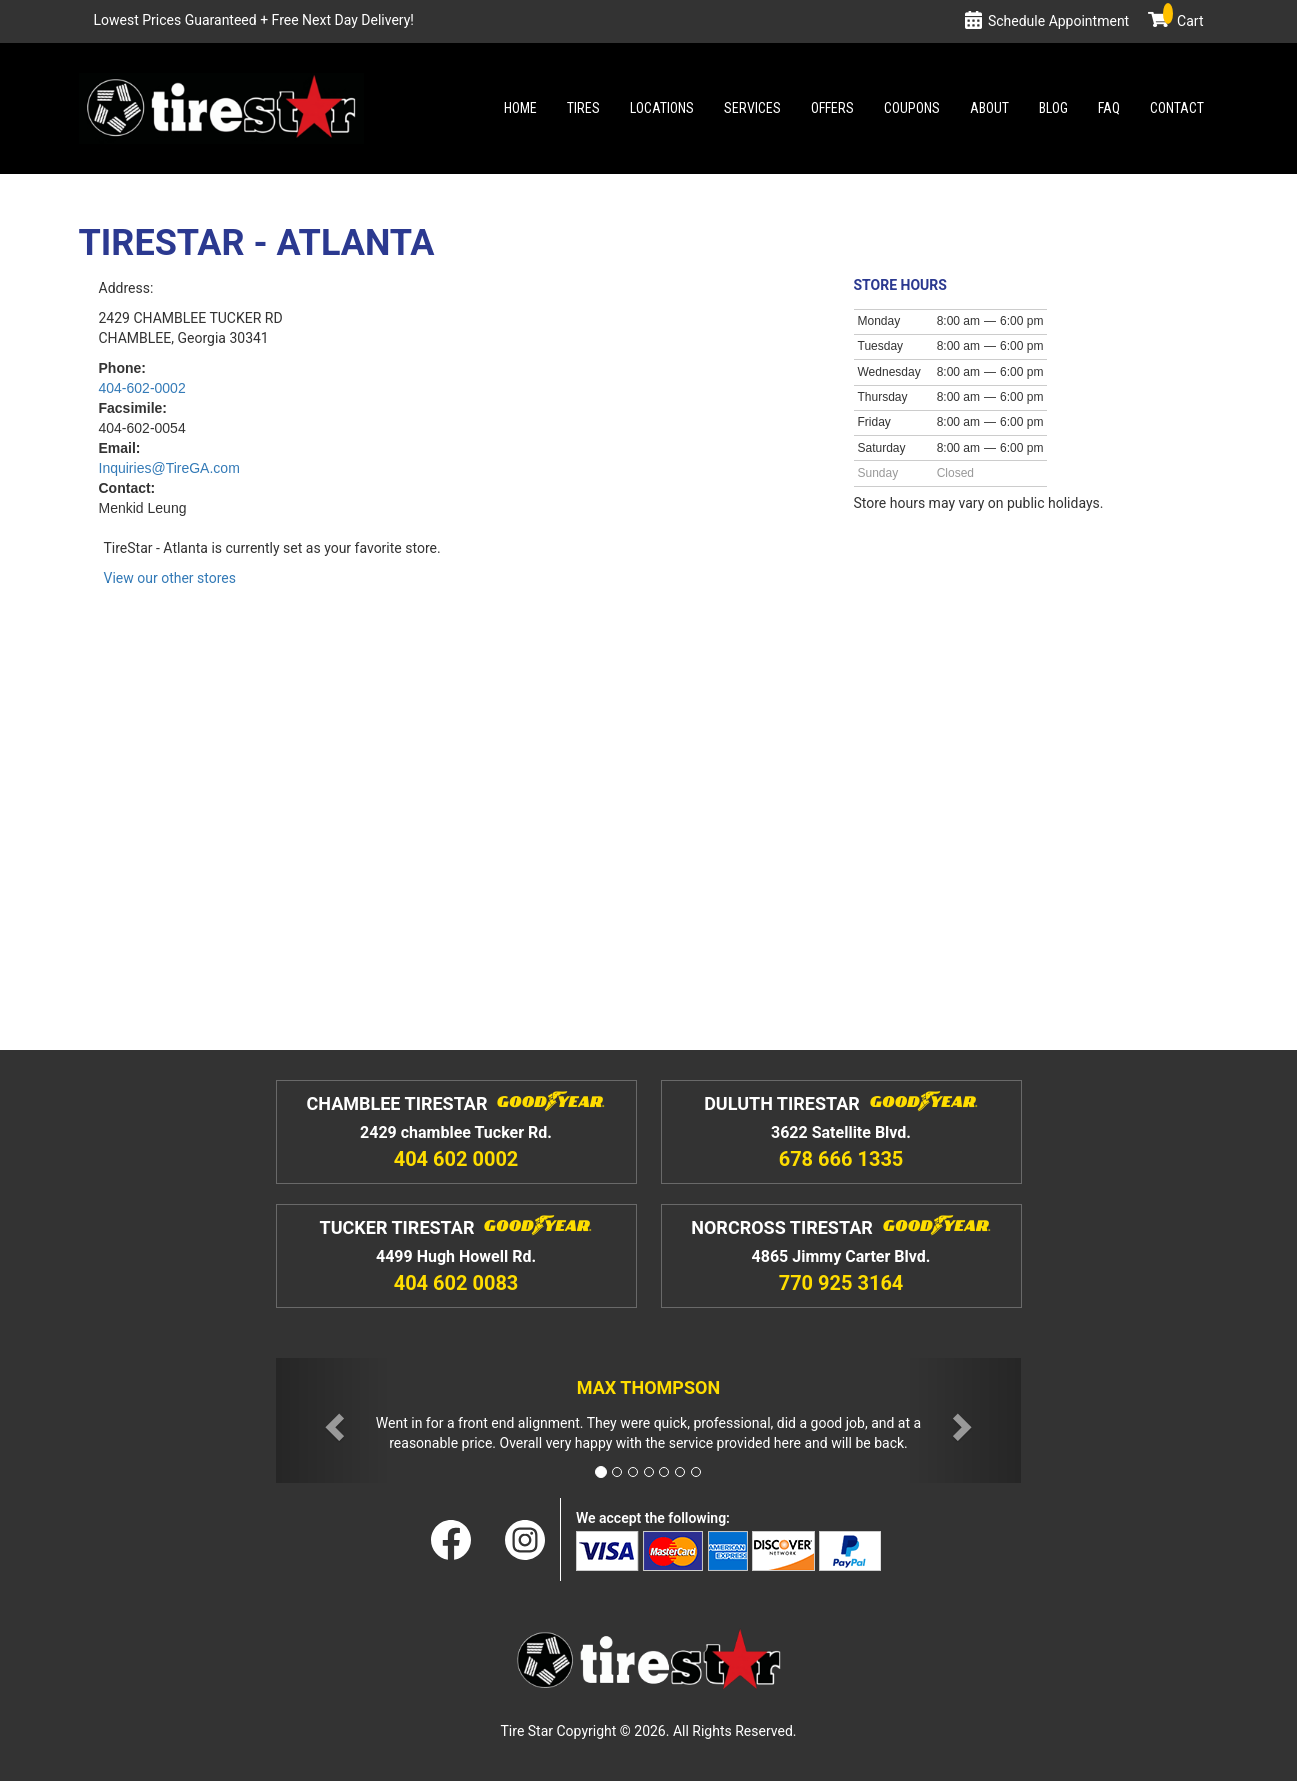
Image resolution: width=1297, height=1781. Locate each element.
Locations (662, 108)
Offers (832, 108)
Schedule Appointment (1058, 21)
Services (752, 108)
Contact (1177, 108)
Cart (1183, 21)
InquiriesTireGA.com (169, 468)
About (989, 108)
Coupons (912, 108)
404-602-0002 (142, 388)
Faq (1109, 108)
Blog (1053, 108)
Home (520, 108)
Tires (583, 108)
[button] (332, 1420)
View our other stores (170, 578)
